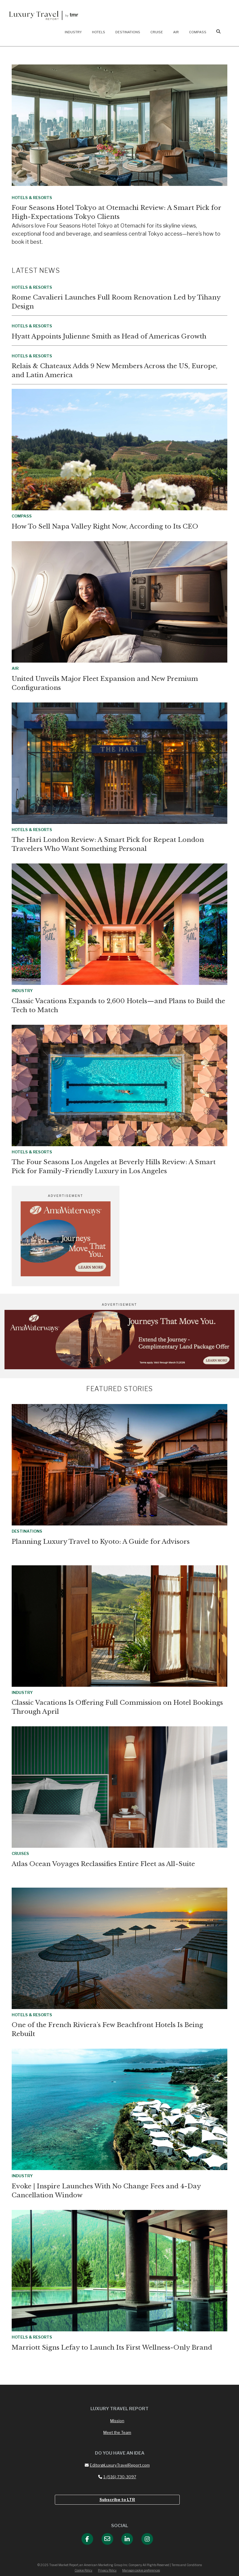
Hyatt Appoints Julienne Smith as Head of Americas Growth (109, 336)
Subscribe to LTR (117, 2499)
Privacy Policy (107, 2570)
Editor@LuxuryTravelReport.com (117, 2465)
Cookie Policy (83, 2570)
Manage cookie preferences (141, 2570)
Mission (117, 2420)
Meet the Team (117, 2432)
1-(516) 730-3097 (117, 2476)
